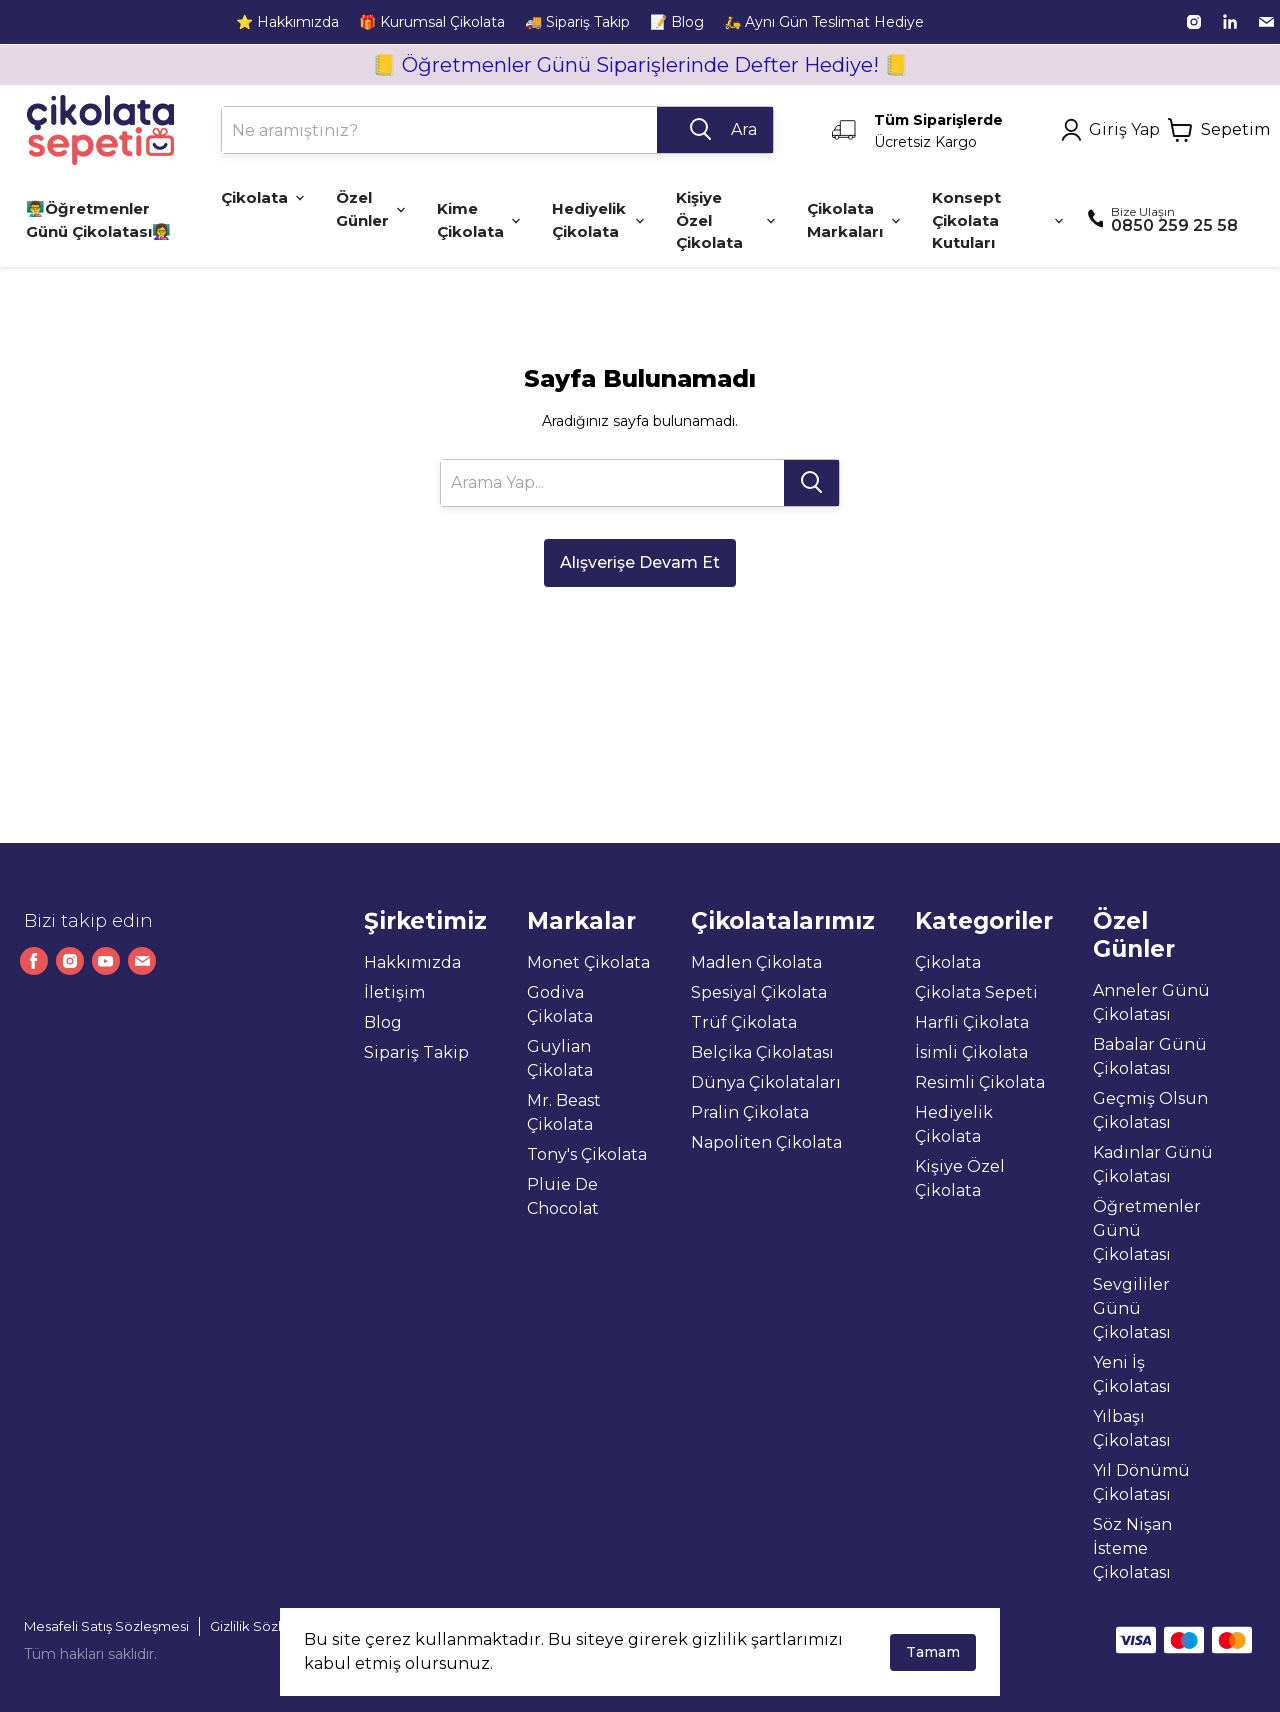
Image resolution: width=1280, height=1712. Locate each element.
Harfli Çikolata (972, 1022)
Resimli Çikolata (980, 1082)
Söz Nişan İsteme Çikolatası (1132, 1548)
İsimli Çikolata (971, 1052)
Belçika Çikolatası (762, 1052)
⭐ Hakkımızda (287, 22)
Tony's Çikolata (587, 1154)
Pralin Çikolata (750, 1112)
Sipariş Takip (416, 1052)
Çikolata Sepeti (976, 992)
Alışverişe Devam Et (640, 562)
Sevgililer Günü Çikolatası (1132, 1308)
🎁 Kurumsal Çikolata (432, 22)
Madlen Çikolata (756, 962)
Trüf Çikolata (744, 1022)
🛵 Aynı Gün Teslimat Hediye (824, 22)
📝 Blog (677, 22)
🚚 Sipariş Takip (577, 22)
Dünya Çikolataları (766, 1082)
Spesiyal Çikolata (759, 992)
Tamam (933, 1652)
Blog (383, 1022)
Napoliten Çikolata (766, 1142)
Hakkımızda (412, 962)
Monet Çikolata (588, 962)
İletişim (394, 992)
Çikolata (948, 962)
